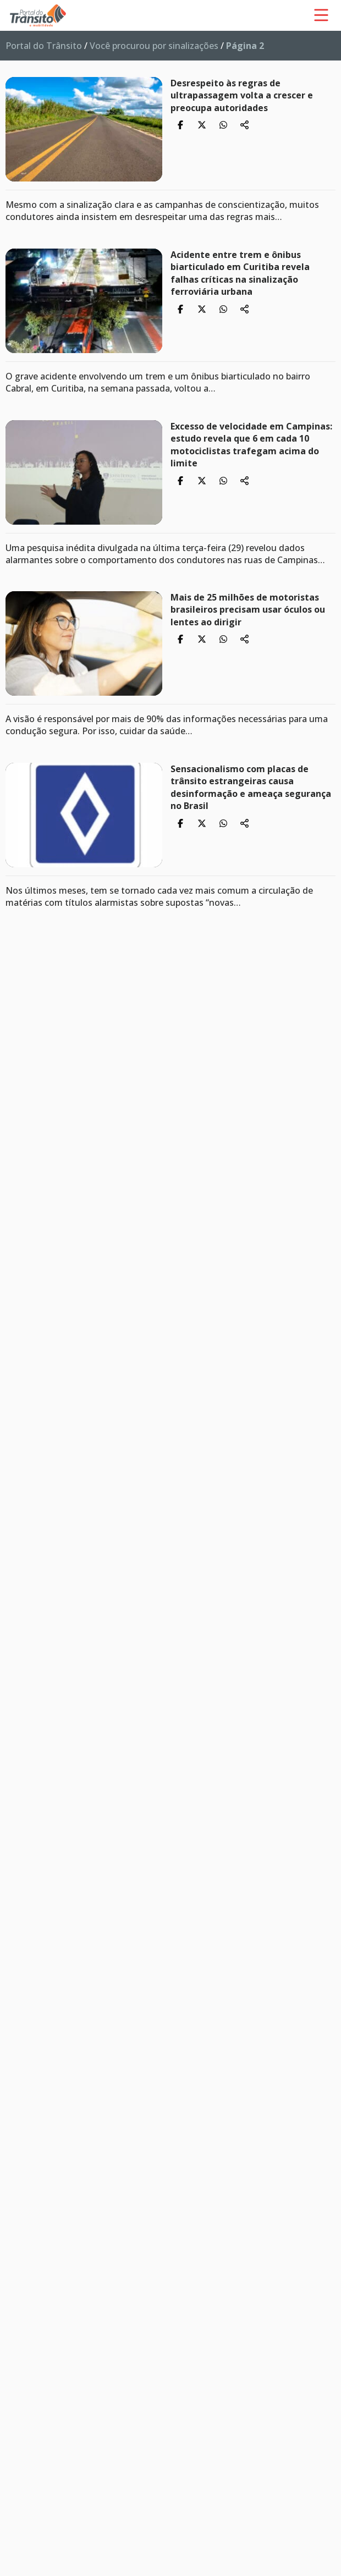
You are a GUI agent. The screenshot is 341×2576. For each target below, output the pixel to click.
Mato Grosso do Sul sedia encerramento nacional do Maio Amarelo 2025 (240, 1295)
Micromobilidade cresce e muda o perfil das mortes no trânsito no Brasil (220, 2212)
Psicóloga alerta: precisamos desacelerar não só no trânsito (237, 946)
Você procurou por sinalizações (154, 46)
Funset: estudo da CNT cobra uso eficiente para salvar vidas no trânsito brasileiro (242, 1124)
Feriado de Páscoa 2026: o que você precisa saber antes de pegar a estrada (231, 2518)
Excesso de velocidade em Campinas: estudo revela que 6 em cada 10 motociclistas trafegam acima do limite (251, 444)
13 (21, 1981)
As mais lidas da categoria (86, 2062)
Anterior (33, 1798)
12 (21, 1967)
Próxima (33, 2023)
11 (21, 1953)
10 (21, 1939)
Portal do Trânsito (44, 46)
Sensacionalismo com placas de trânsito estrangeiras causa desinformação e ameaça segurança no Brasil (250, 787)
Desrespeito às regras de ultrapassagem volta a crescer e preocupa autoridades (241, 95)
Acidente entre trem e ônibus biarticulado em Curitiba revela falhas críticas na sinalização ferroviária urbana (240, 273)
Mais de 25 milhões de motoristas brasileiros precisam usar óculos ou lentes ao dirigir (247, 609)
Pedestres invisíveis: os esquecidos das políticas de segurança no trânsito (246, 1638)
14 (21, 1995)
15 (21, 2009)
